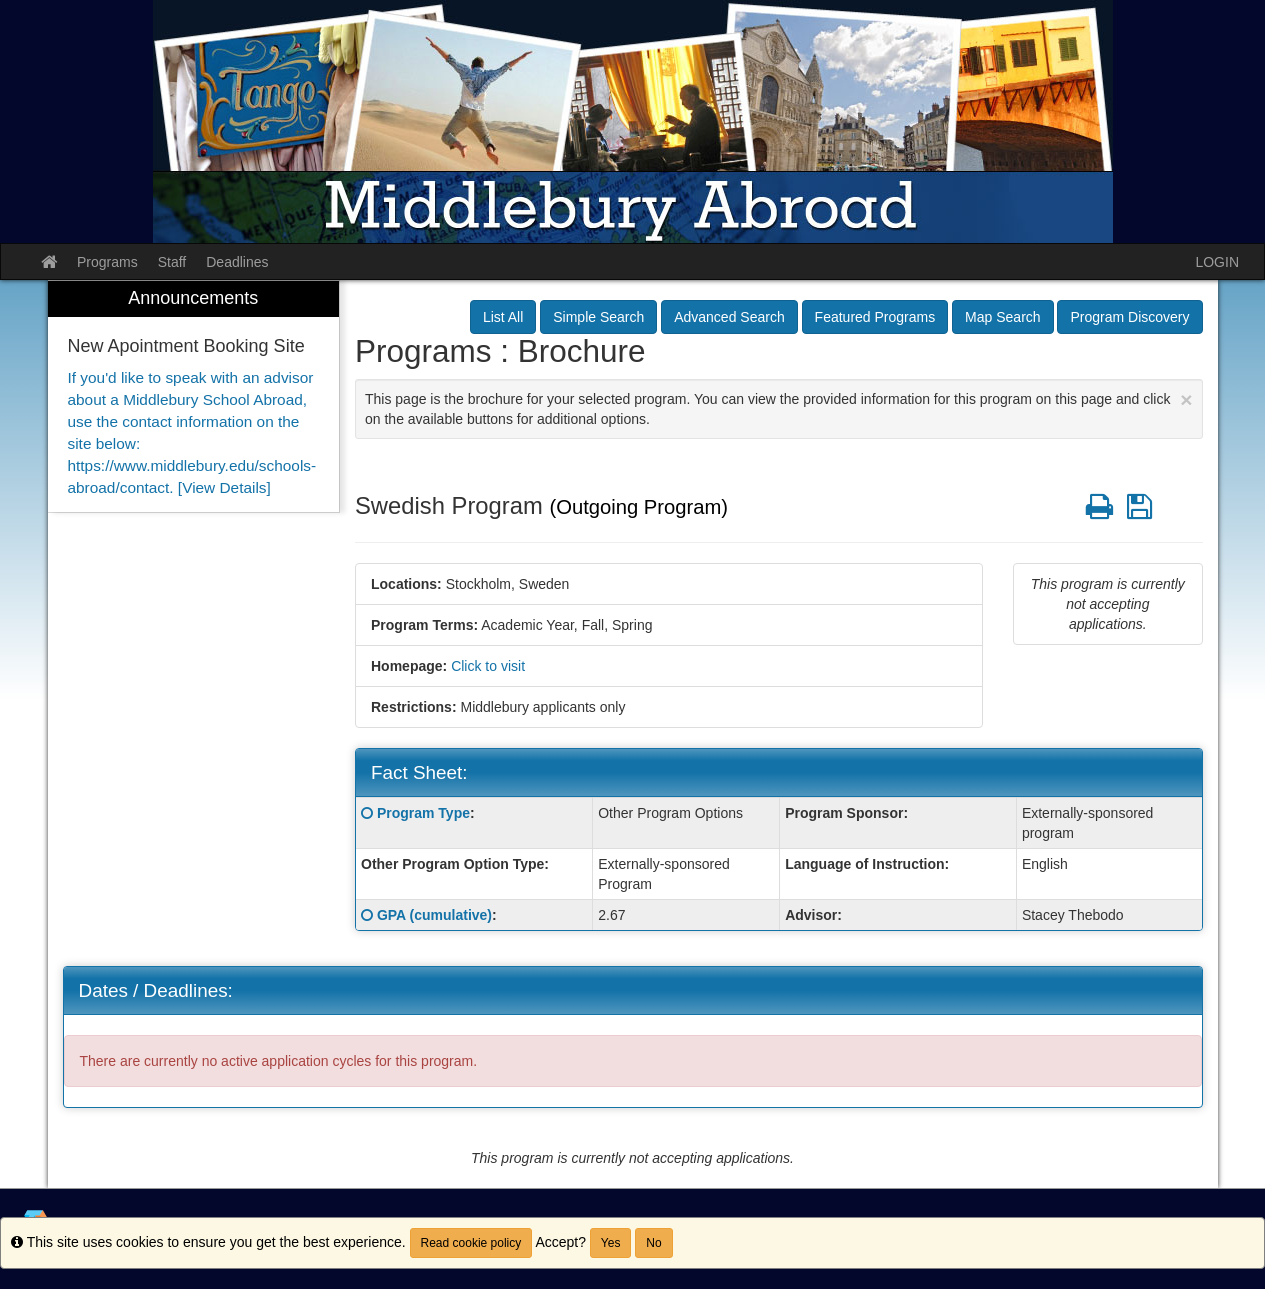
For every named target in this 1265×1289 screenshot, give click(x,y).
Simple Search (598, 317)
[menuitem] (194, 396)
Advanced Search (729, 317)
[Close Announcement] (1186, 399)
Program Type (423, 813)
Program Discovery (1129, 317)
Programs (107, 262)
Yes (611, 1243)
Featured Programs (875, 317)
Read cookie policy (471, 1243)
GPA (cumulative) (434, 915)
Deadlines (237, 262)
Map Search (1002, 317)
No (653, 1243)
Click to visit (488, 666)
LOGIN (1217, 262)
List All (503, 317)
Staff (172, 262)
